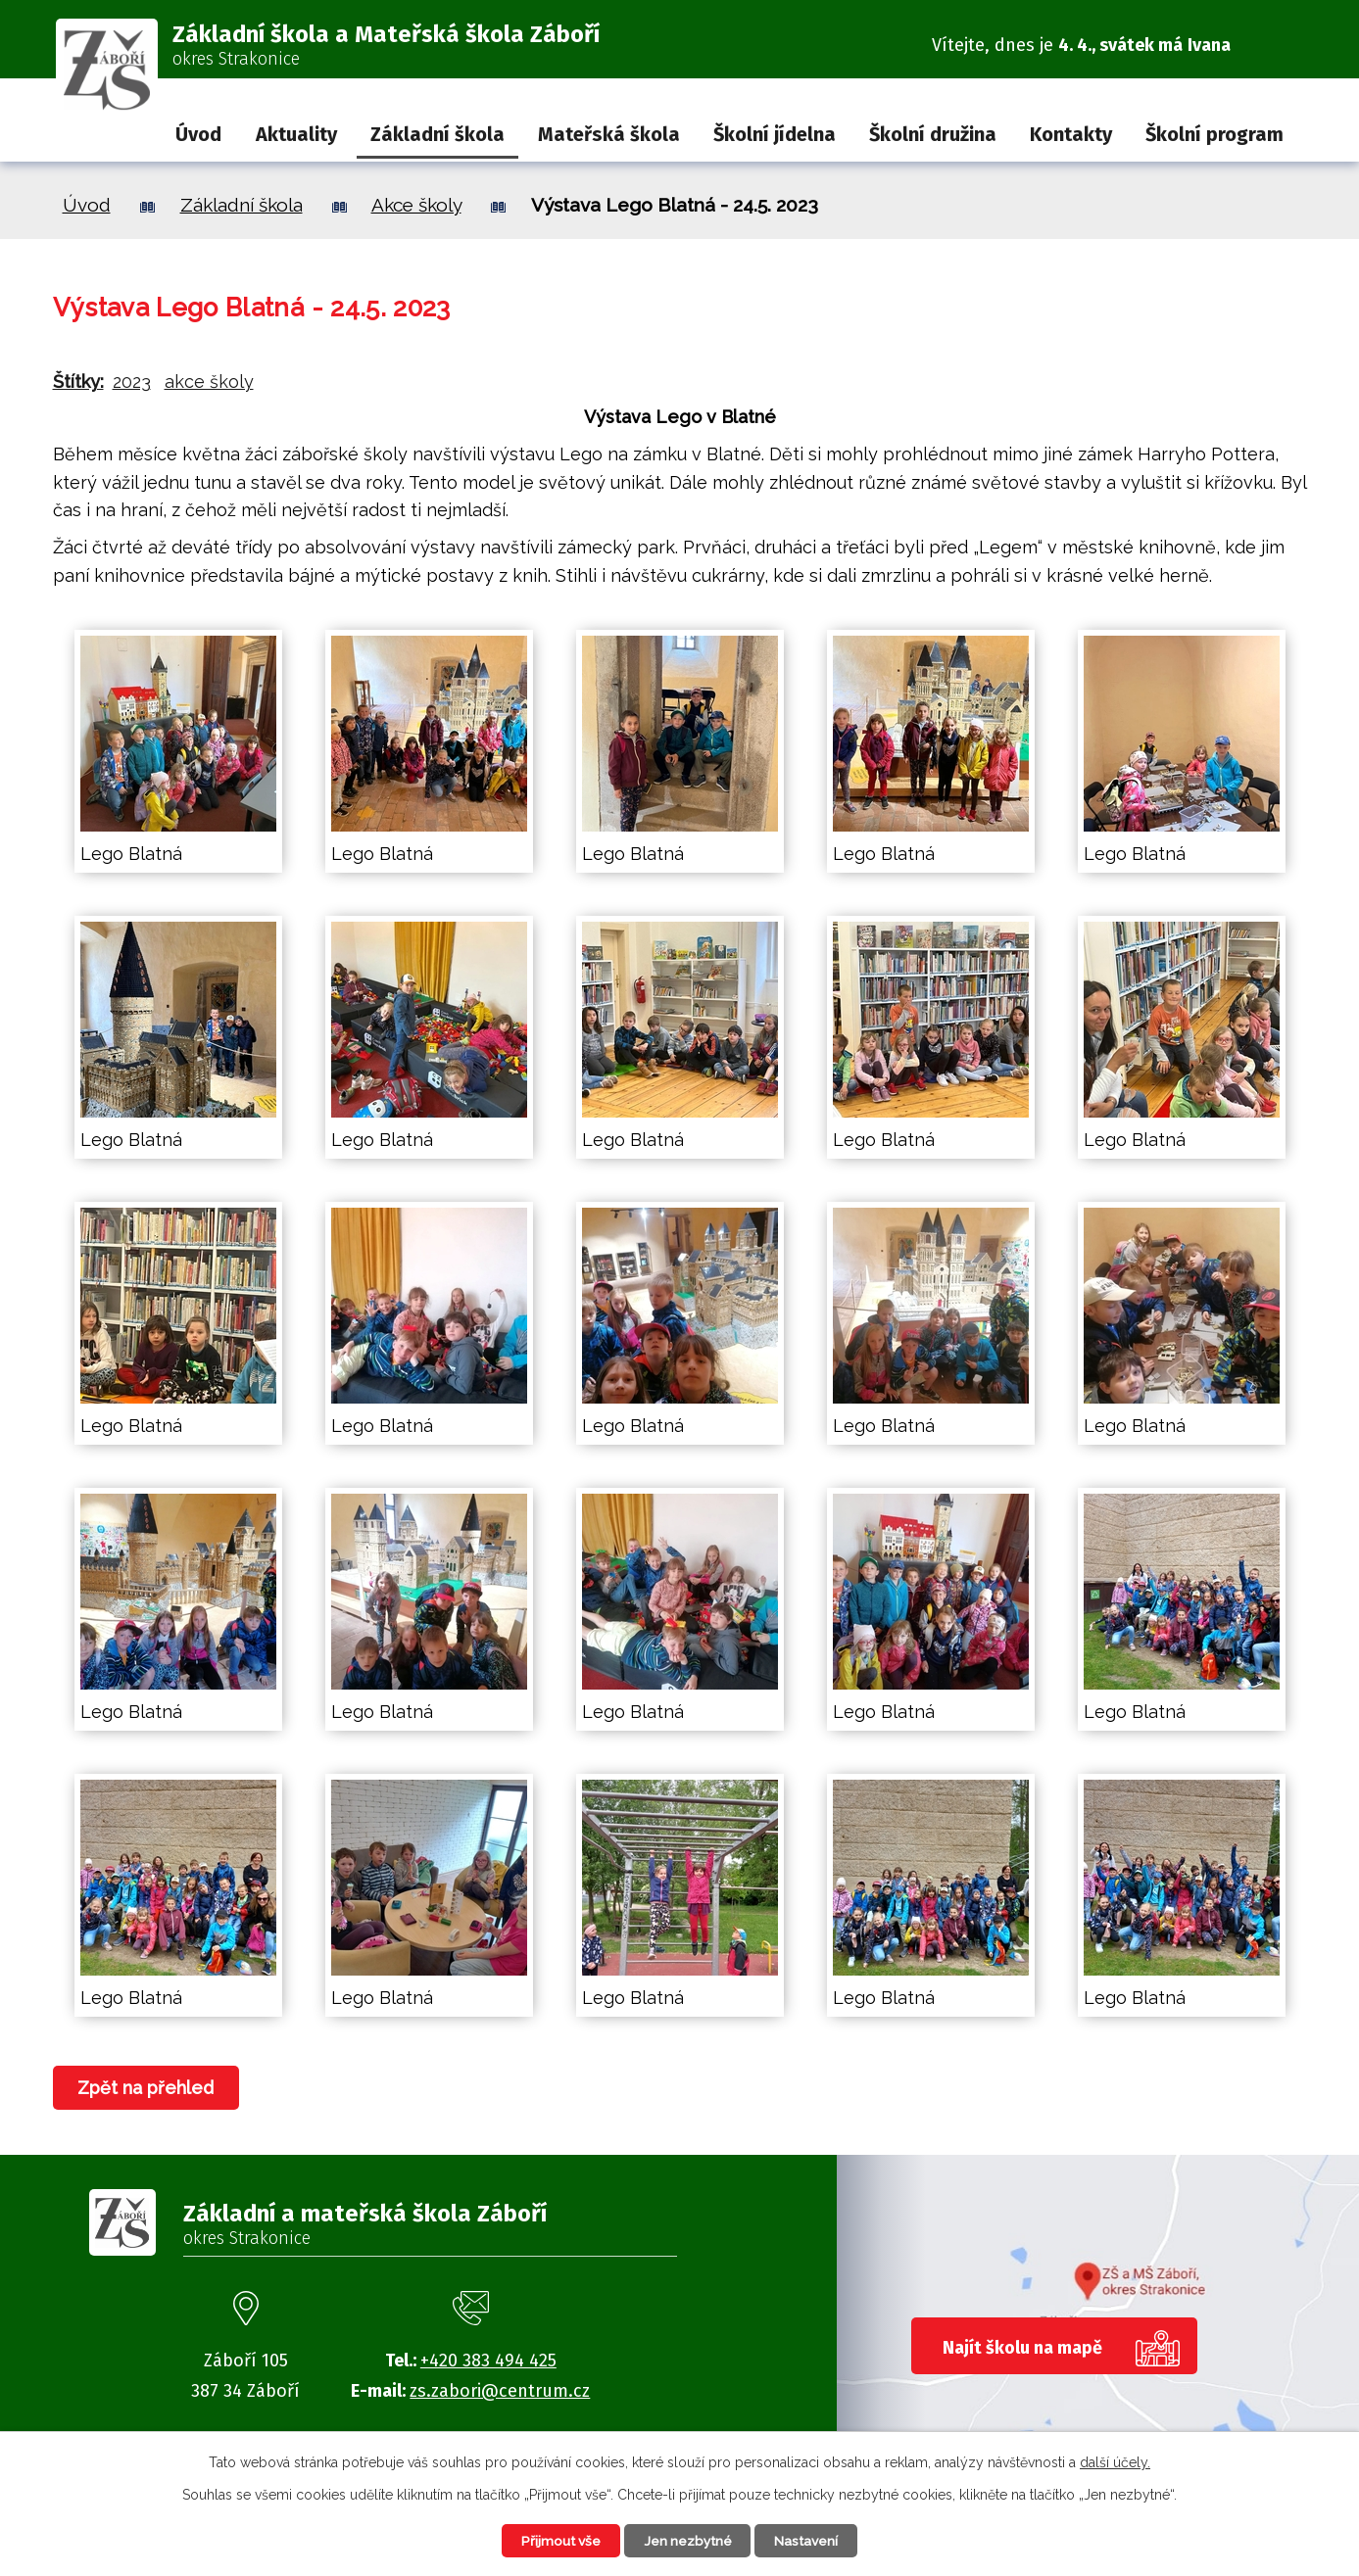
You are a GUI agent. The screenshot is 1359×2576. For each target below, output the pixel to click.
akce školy (209, 381)
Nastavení (812, 2540)
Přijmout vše (556, 2540)
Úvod (198, 134)
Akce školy (416, 204)
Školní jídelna (774, 134)
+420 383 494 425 (488, 2360)
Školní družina (932, 134)
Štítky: (78, 381)
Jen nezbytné (688, 2540)
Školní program (1214, 134)
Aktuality (296, 134)
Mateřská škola (609, 134)
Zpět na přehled (147, 2087)
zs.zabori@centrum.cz (500, 2391)
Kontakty (1071, 134)
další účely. (1115, 2461)
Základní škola (437, 134)
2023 (132, 381)
